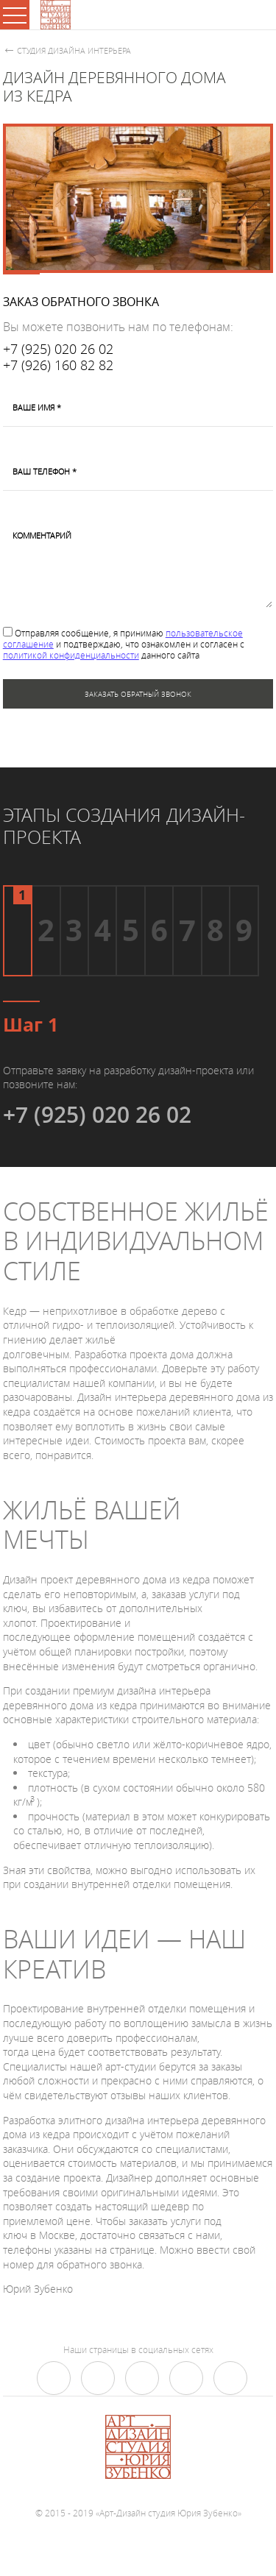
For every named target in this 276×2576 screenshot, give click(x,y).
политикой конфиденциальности (71, 655)
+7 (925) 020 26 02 (58, 349)
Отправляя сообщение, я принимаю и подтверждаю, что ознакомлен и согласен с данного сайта (123, 644)
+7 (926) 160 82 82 (58, 366)
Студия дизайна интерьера (74, 50)
